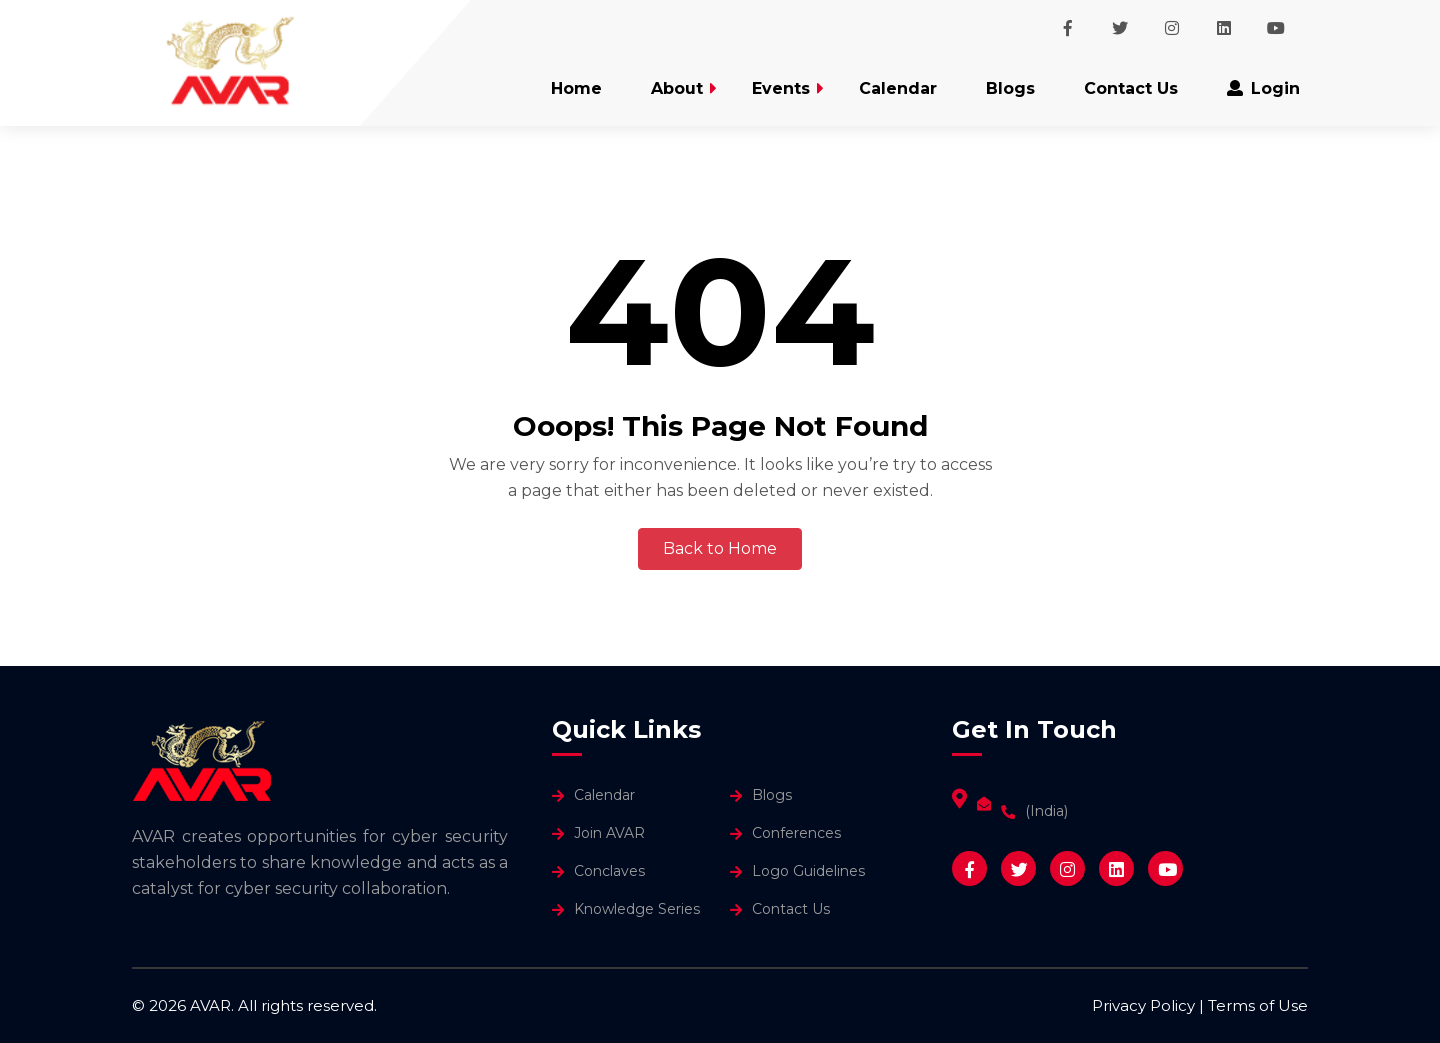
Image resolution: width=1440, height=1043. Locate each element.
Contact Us (1131, 88)
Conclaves (609, 871)
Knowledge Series (637, 909)
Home (576, 88)
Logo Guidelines (808, 871)
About (677, 88)
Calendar (898, 88)
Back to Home (720, 548)
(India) (1046, 811)
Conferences (796, 833)
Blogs (1010, 88)
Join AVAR (609, 833)
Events (781, 88)
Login (1263, 88)
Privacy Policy (1143, 1005)
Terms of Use (1258, 1005)
